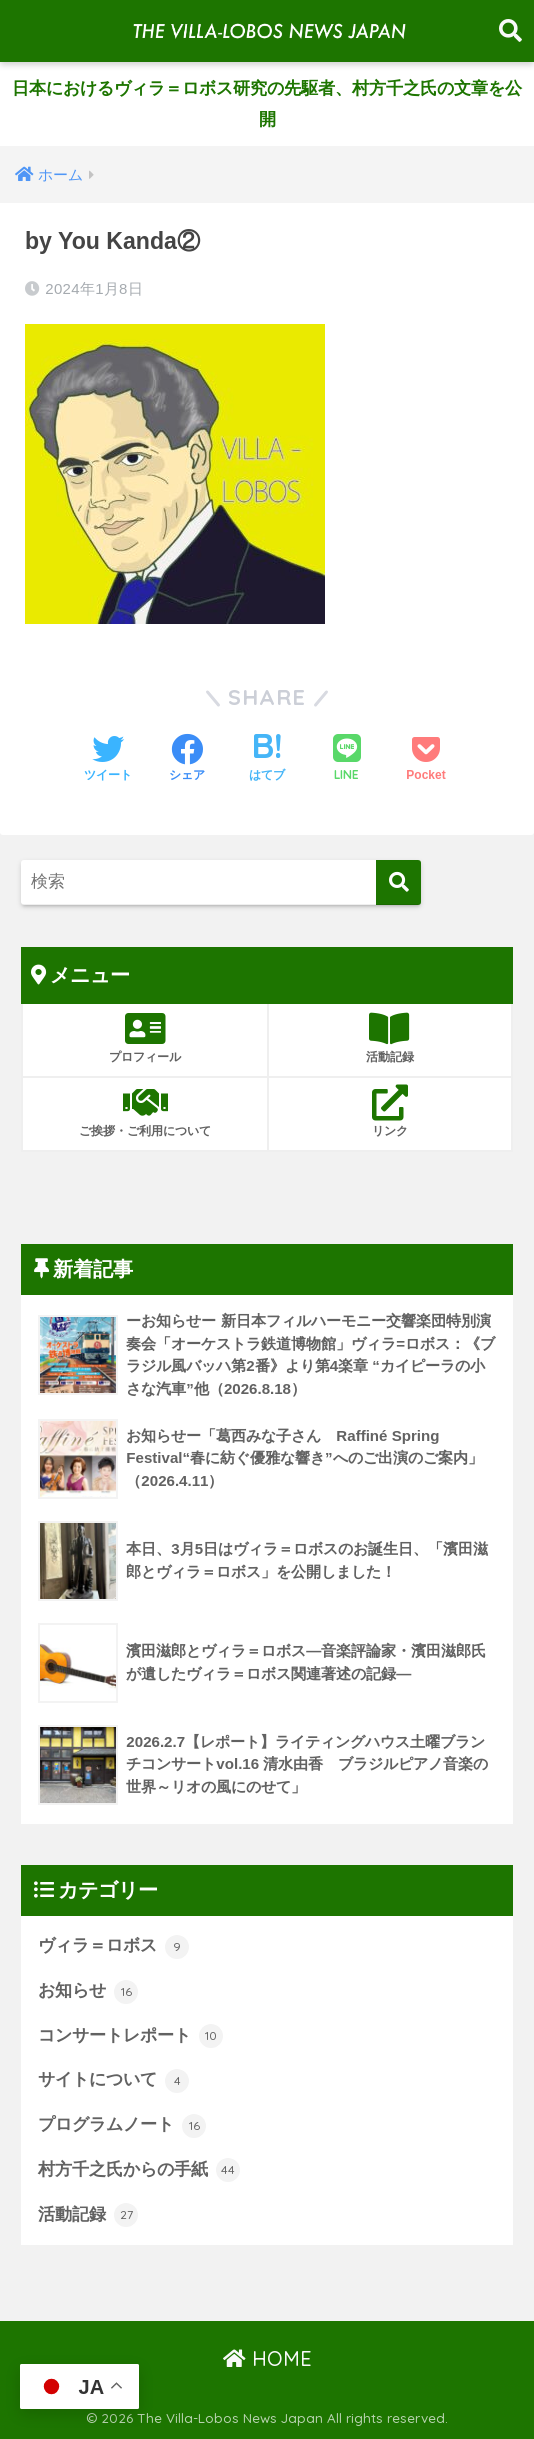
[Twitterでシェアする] (108, 760)
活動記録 (88, 2215)
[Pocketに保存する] (425, 760)
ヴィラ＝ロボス (113, 1947)
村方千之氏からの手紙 (139, 2170)
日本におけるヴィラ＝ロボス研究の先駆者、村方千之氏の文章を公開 (267, 104)
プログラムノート (122, 2126)
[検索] (398, 882)
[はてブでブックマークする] (267, 760)
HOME (267, 2358)
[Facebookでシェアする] (187, 760)
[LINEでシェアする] (347, 759)
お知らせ (88, 1992)
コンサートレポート (130, 2036)
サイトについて (113, 2081)
